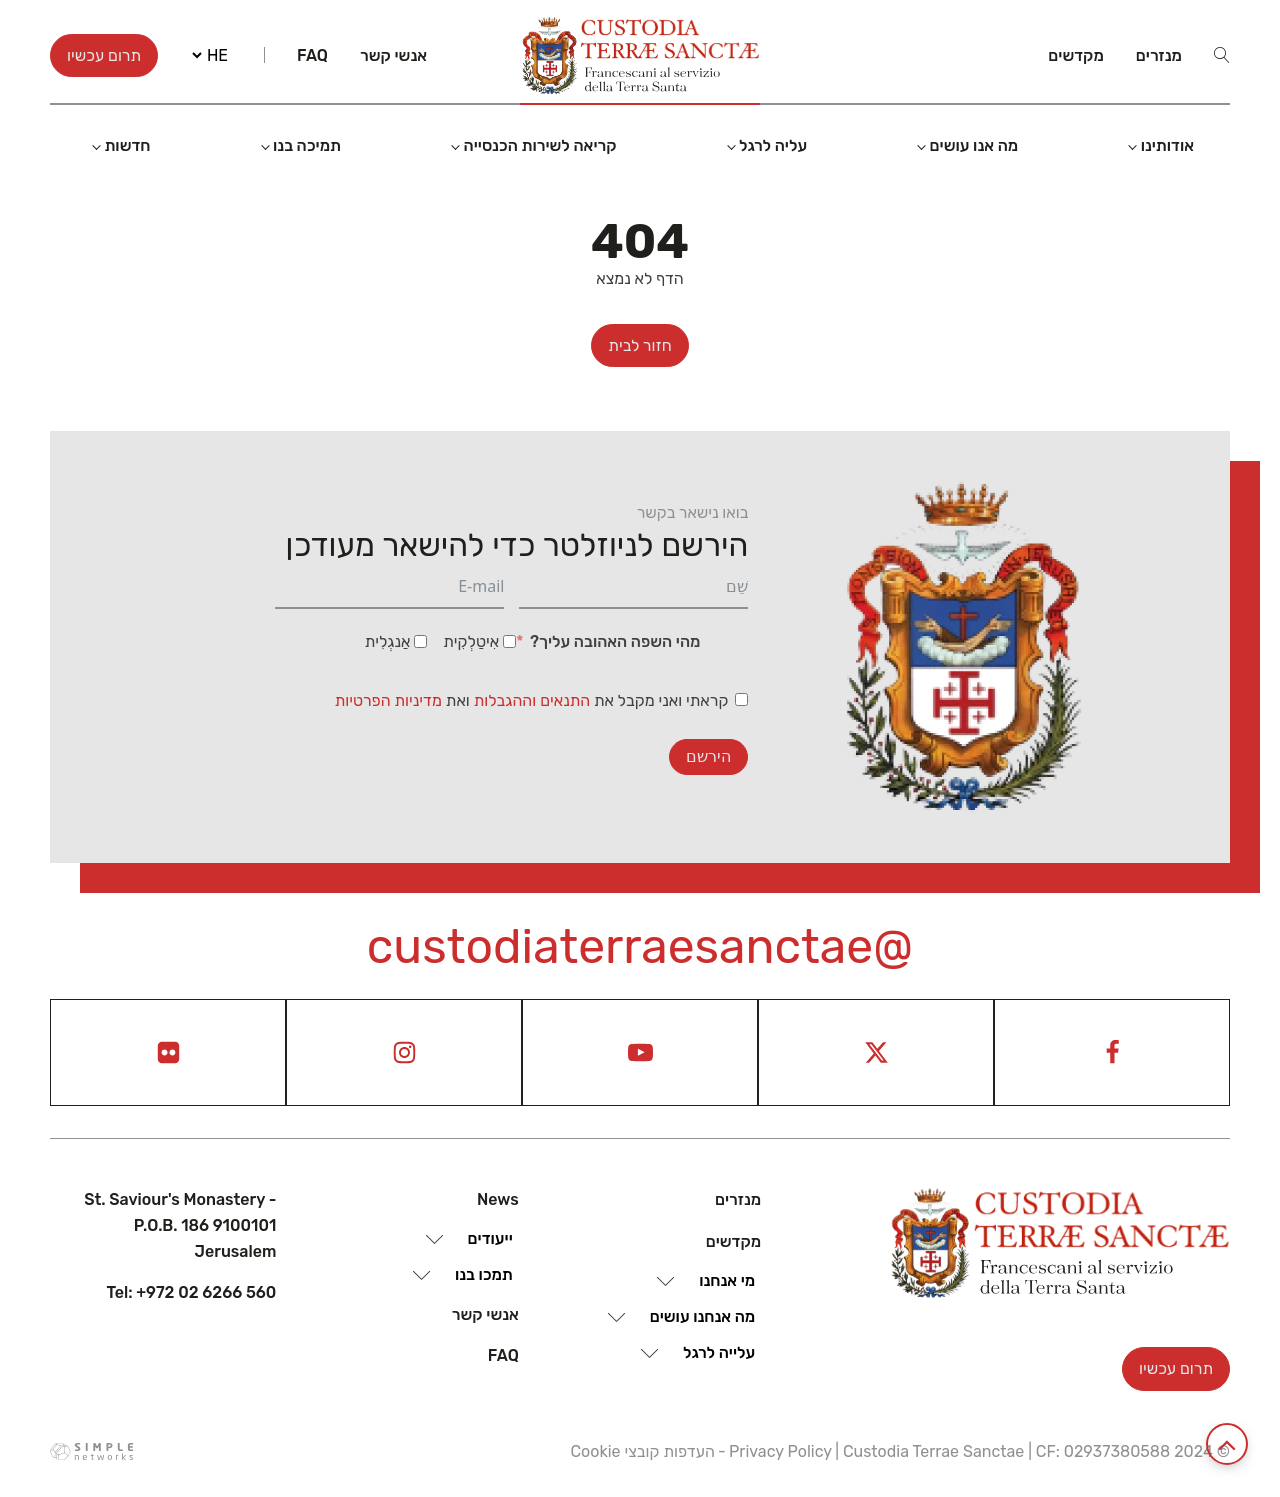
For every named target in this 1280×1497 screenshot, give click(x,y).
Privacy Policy (780, 1451)
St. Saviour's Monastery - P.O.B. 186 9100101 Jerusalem (180, 1225)
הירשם (708, 756)
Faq (312, 55)
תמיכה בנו (307, 145)
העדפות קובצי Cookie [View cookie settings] (642, 1451)
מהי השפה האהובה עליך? (615, 641)
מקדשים (1076, 55)
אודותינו (1167, 145)
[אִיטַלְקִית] (509, 641)
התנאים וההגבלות (534, 700)
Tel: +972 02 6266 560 (192, 1292)
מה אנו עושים (974, 145)
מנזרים (1159, 55)
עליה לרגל (773, 145)
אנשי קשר (393, 55)
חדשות (127, 145)
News (498, 1199)
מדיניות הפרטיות (388, 700)
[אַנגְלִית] (420, 641)
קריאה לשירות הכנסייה (540, 145)
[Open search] (1222, 55)
